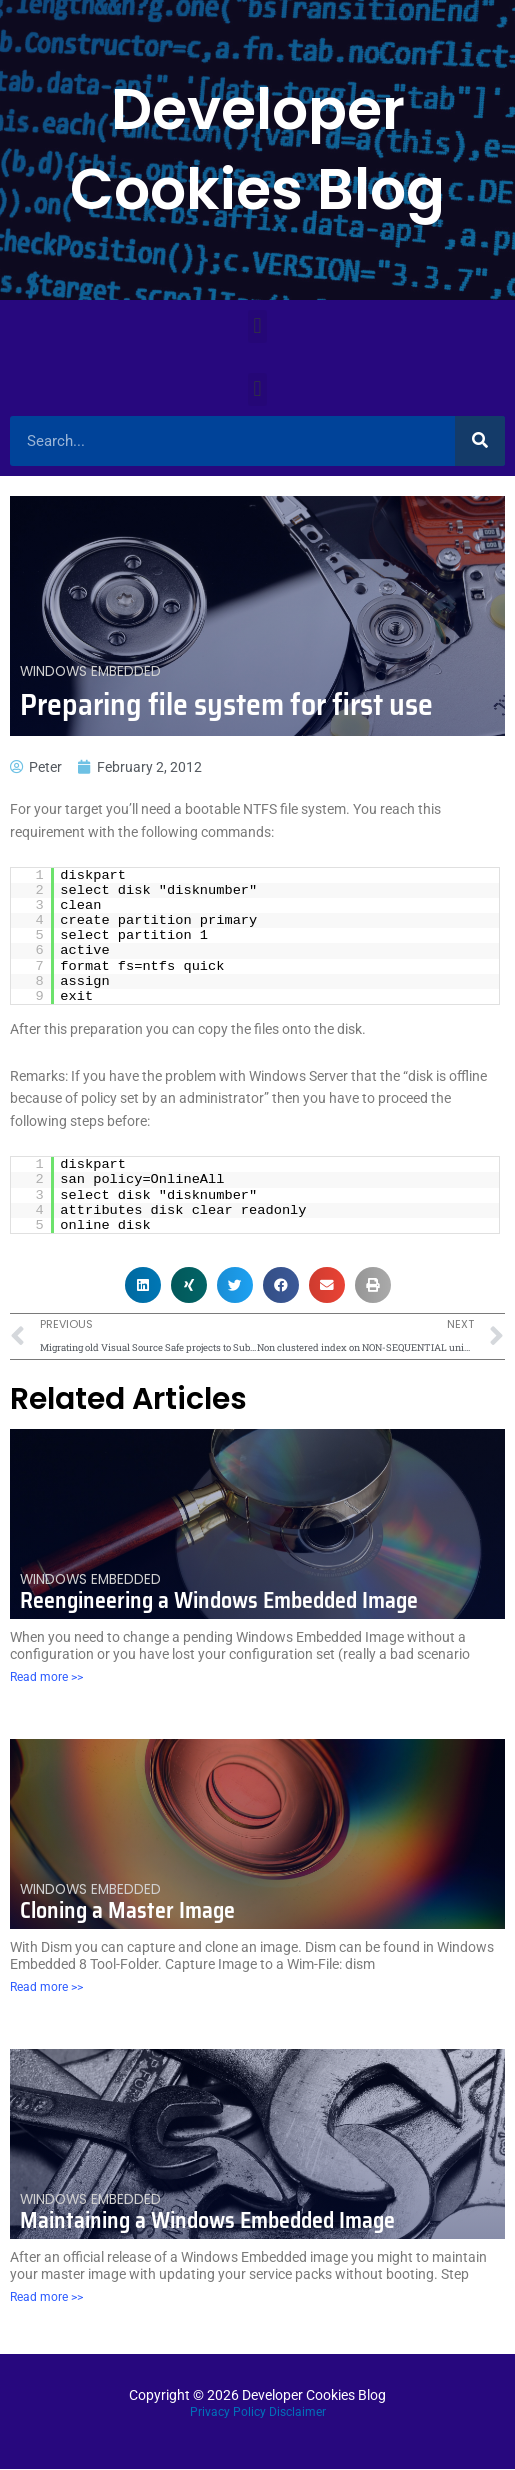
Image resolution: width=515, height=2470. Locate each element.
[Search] (480, 441)
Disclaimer (297, 2412)
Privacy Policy (228, 2412)
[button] (257, 326)
